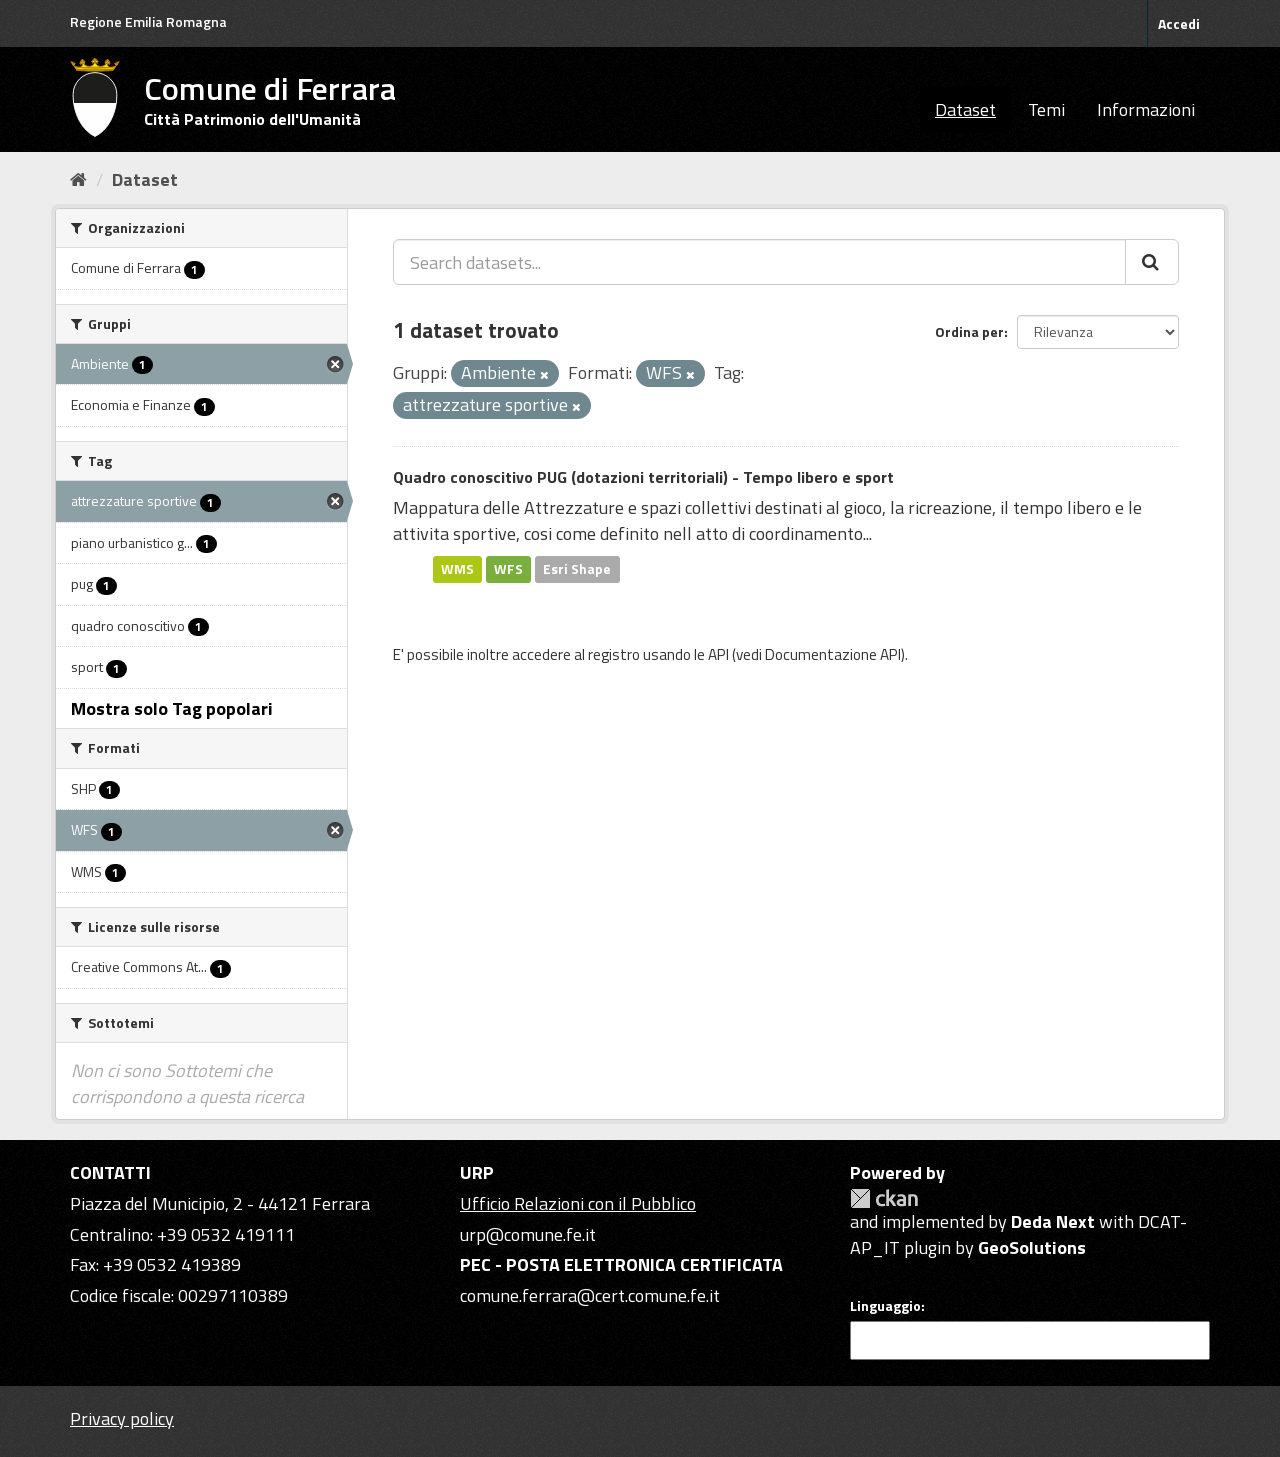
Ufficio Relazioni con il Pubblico (578, 1203)
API (718, 654)
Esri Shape (577, 569)
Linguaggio (885, 1306)
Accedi (1179, 23)
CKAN (884, 1198)
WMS (457, 569)
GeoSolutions (1032, 1247)
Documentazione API (833, 654)
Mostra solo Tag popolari (172, 708)
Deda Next (1053, 1221)
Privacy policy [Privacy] (122, 1418)
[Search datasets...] (759, 262)
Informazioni (1146, 109)
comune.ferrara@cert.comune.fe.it (590, 1295)
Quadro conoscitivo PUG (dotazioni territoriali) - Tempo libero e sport (643, 477)
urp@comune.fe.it (528, 1234)
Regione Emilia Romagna (148, 21)
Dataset (965, 109)
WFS (508, 569)
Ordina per (969, 331)
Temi (1046, 109)
